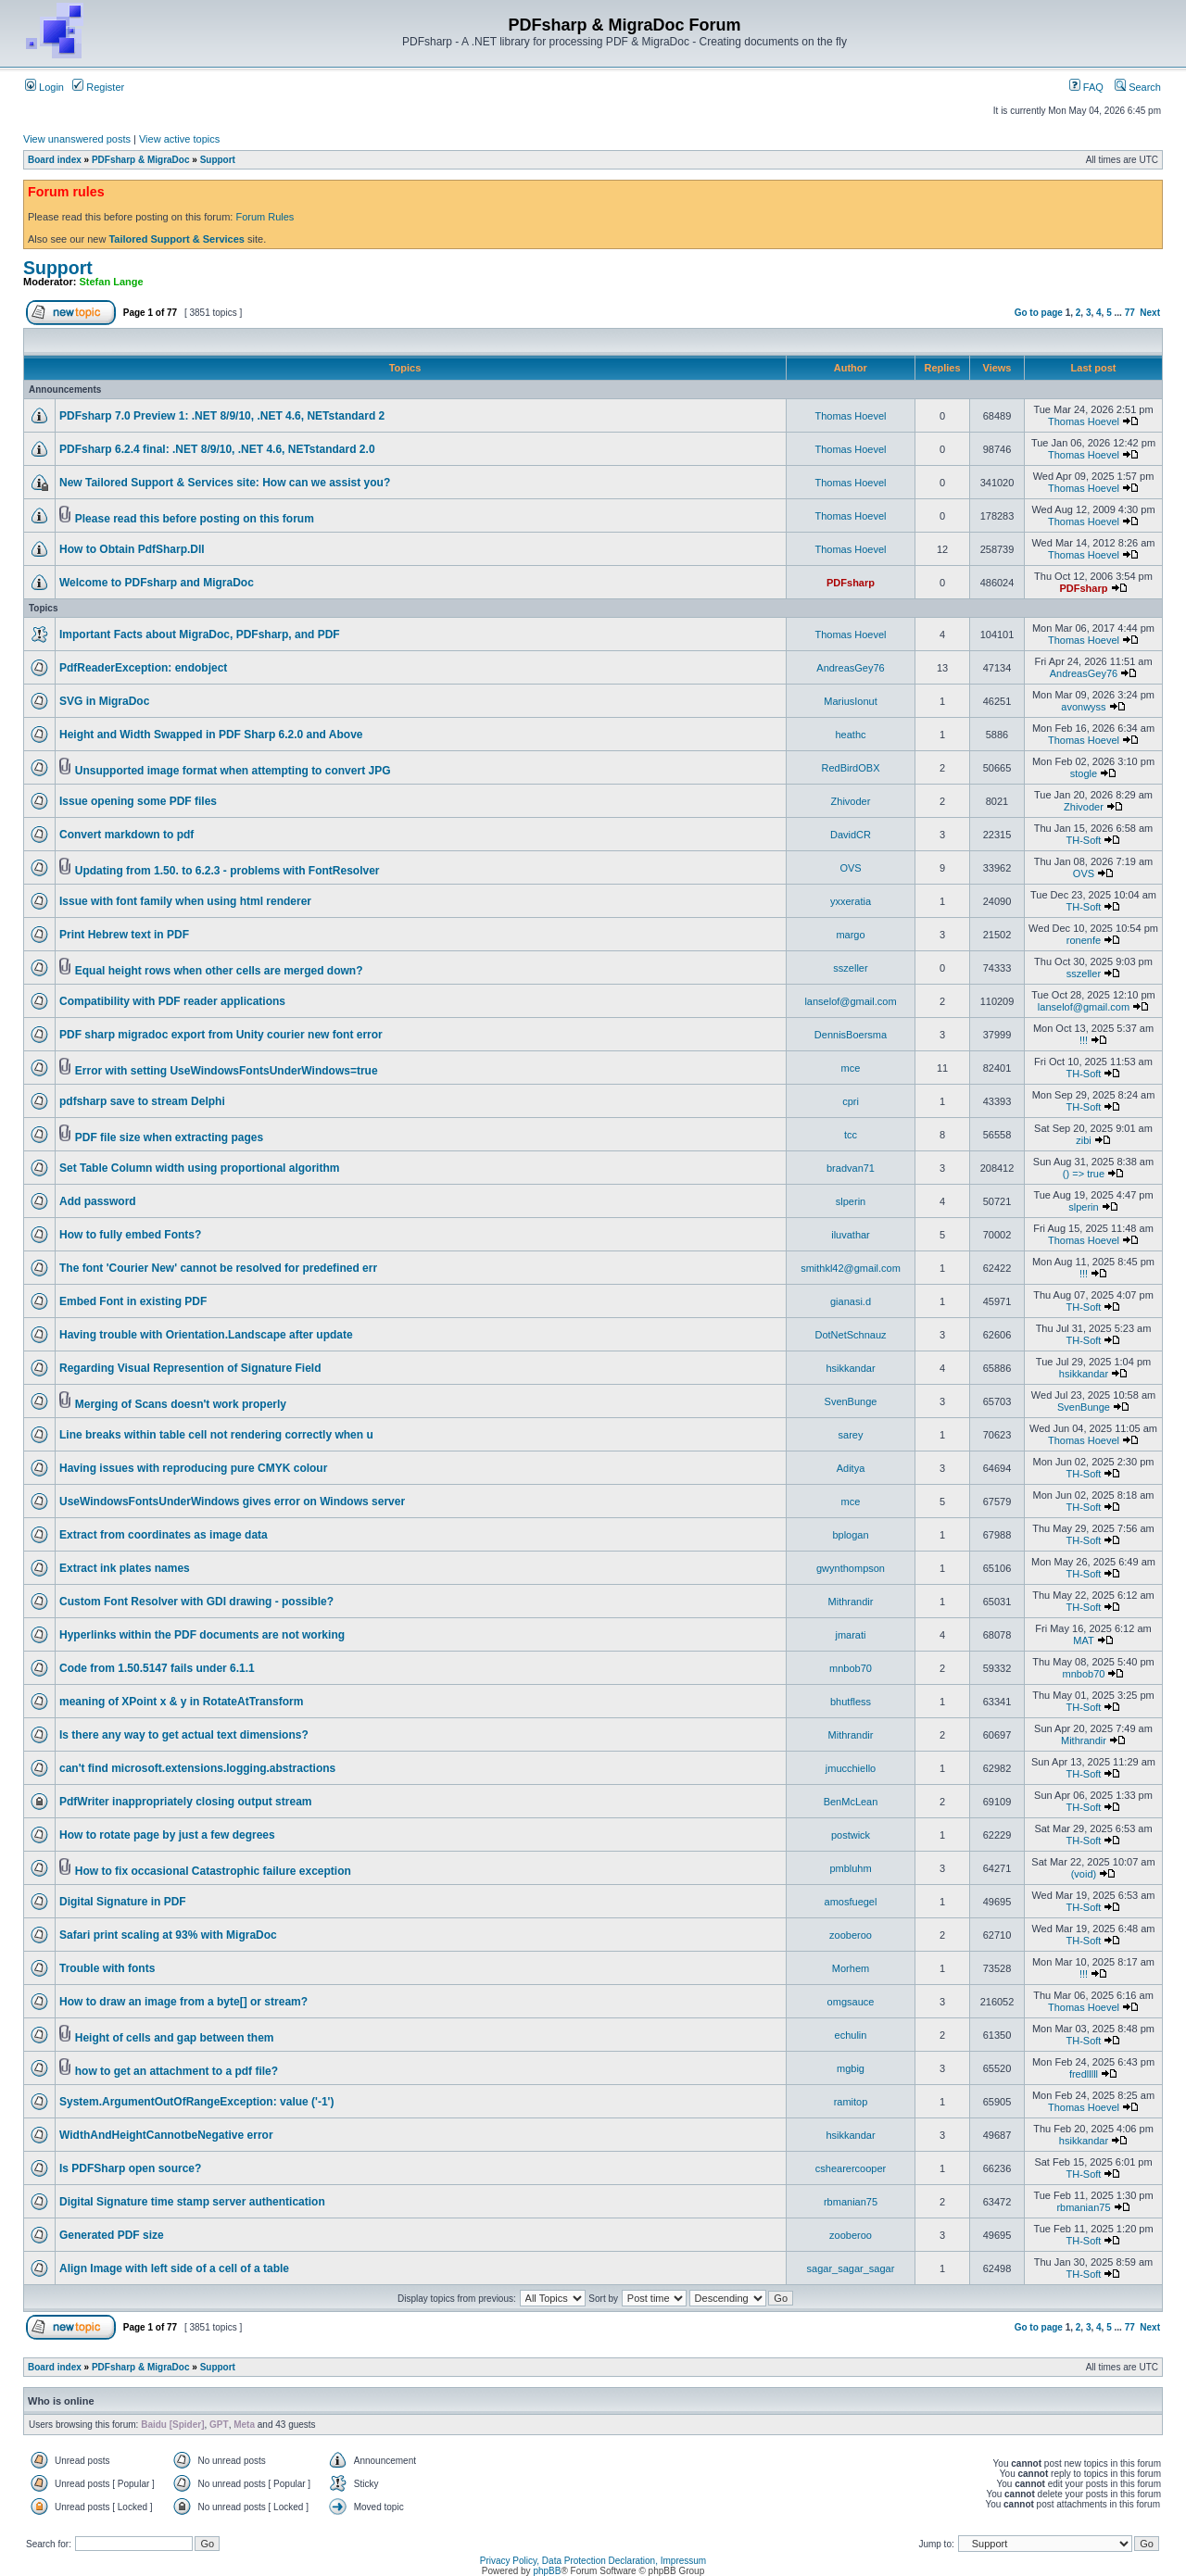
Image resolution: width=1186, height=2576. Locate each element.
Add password (97, 1201)
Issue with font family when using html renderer (185, 901)
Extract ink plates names (124, 1568)
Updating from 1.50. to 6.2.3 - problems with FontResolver (227, 870)
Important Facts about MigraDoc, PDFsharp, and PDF (199, 634)
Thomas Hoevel (850, 415)
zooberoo (850, 1935)
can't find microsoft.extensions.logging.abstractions (197, 1768)
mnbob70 (850, 1668)
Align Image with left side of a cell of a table (174, 2268)
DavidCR (850, 834)
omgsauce (851, 2001)
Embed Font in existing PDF (133, 1301)
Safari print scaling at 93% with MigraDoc (168, 1935)
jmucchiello (851, 1768)
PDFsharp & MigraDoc (141, 160)
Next (1150, 313)
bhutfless (850, 1701)
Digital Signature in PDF (122, 1901)
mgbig (850, 2068)
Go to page (1039, 313)
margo (850, 934)
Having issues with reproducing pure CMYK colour (193, 1468)
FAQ (1086, 87)
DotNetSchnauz (850, 1334)
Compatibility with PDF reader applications (172, 1001)
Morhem (850, 1968)
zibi (1083, 1140)
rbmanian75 (850, 2201)
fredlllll (1083, 2074)
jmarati (850, 1634)
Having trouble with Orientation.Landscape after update (206, 1334)
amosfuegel (851, 1901)
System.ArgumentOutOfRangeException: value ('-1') (196, 2101)
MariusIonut (850, 701)
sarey (851, 1434)
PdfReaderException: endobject (143, 667)
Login (44, 87)
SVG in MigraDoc (104, 701)
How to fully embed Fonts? (130, 1234)
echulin (851, 2035)
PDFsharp (850, 582)
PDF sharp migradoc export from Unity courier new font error (221, 1034)
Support (217, 160)
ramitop (851, 2101)
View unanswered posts (77, 139)
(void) (1084, 1873)
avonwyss (1083, 706)
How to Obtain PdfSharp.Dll (132, 549)
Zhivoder (851, 801)
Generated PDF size (111, 2235)
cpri (850, 1101)
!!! (1083, 1040)
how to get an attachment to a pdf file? (176, 2071)
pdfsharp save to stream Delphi (142, 1101)
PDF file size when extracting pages (169, 1137)
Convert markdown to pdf (126, 834)
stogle (1083, 773)
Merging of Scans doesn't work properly (180, 1404)
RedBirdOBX (851, 767)
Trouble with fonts (107, 1968)
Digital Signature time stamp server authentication (192, 2201)
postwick (850, 1835)
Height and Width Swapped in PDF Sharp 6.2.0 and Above (210, 734)
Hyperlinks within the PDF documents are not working (202, 1634)
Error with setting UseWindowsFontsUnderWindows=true (226, 1070)
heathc (850, 734)
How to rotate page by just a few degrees (167, 1834)
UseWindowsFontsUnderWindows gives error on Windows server (232, 1501)
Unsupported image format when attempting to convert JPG (233, 770)
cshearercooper (850, 2168)
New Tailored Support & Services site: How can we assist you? (224, 482)
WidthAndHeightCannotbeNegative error (166, 2135)
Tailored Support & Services (176, 239)
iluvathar (850, 1234)
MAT (1083, 1640)
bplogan (850, 1534)
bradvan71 (850, 1168)
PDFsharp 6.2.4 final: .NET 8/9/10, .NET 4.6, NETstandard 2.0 (217, 449)
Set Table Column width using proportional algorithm (199, 1168)
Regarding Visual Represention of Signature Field (190, 1368)
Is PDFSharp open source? (130, 2168)
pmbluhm (850, 1868)
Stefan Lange (112, 281)
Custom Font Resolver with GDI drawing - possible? (196, 1601)
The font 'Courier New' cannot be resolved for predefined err (218, 1268)
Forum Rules (264, 216)
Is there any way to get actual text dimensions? (184, 1734)
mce (851, 1068)
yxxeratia (850, 901)
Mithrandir (851, 1601)
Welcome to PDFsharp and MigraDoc (156, 582)
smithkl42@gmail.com (851, 1268)
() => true (1083, 1173)
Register (98, 87)
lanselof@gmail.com (850, 1001)
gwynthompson (850, 1568)
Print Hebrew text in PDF (124, 934)
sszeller (850, 968)
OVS (850, 867)
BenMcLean (851, 1801)
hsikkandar (850, 1368)
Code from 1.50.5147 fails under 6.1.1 (157, 1668)
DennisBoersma (850, 1034)
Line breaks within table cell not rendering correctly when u (216, 1434)
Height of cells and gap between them (174, 2037)
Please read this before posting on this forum (194, 518)
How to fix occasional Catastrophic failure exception (213, 1871)
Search (1138, 87)
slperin (850, 1201)
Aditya (851, 1468)
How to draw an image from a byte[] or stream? (183, 2001)
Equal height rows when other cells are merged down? (219, 970)
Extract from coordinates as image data (163, 1534)
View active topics (179, 139)
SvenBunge (851, 1401)
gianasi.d (850, 1301)
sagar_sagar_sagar (851, 2268)
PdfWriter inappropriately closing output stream (185, 1801)
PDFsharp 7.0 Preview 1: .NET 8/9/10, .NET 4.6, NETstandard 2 (222, 415)
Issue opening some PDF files (138, 801)
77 (1130, 313)
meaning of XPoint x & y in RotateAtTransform (181, 1701)
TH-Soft (1084, 840)
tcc (850, 1134)
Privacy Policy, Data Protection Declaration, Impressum (593, 2561)
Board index (55, 160)
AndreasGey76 (850, 667)
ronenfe (1083, 940)
